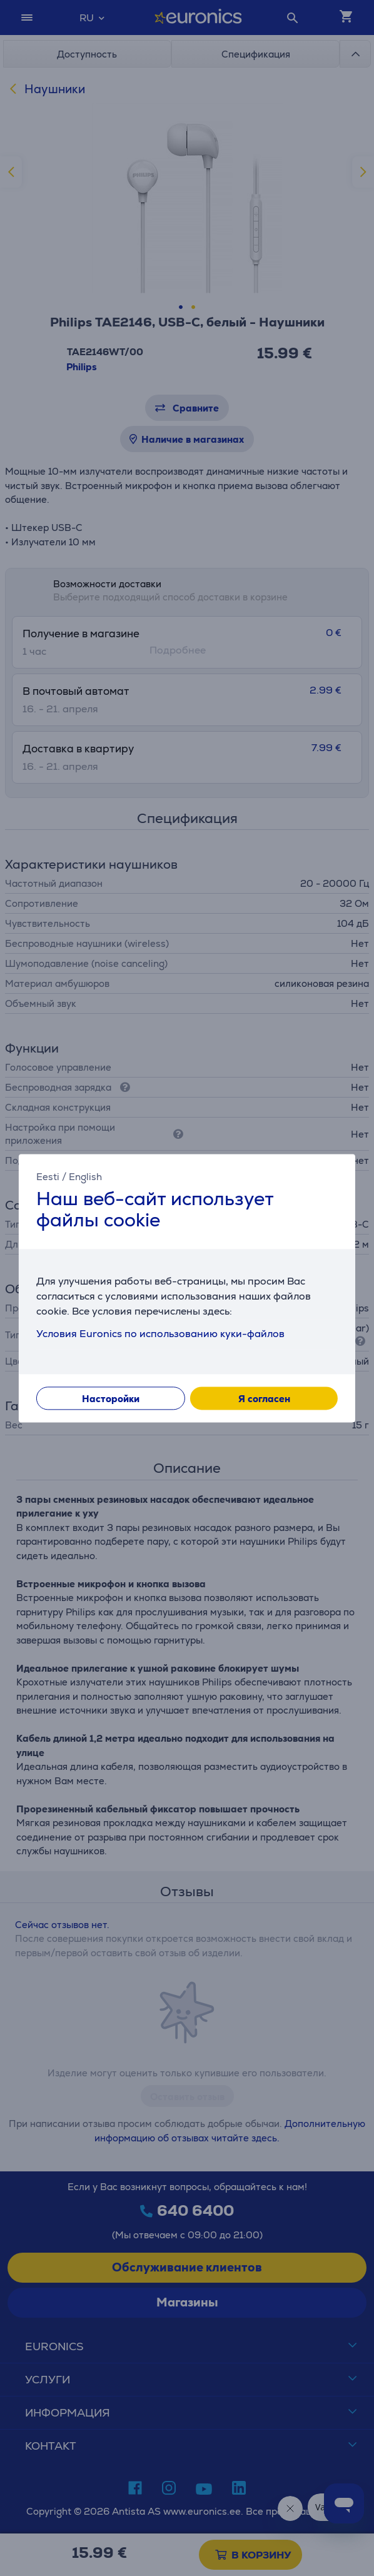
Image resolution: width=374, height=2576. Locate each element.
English (85, 1177)
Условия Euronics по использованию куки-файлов (160, 1333)
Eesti (47, 1177)
